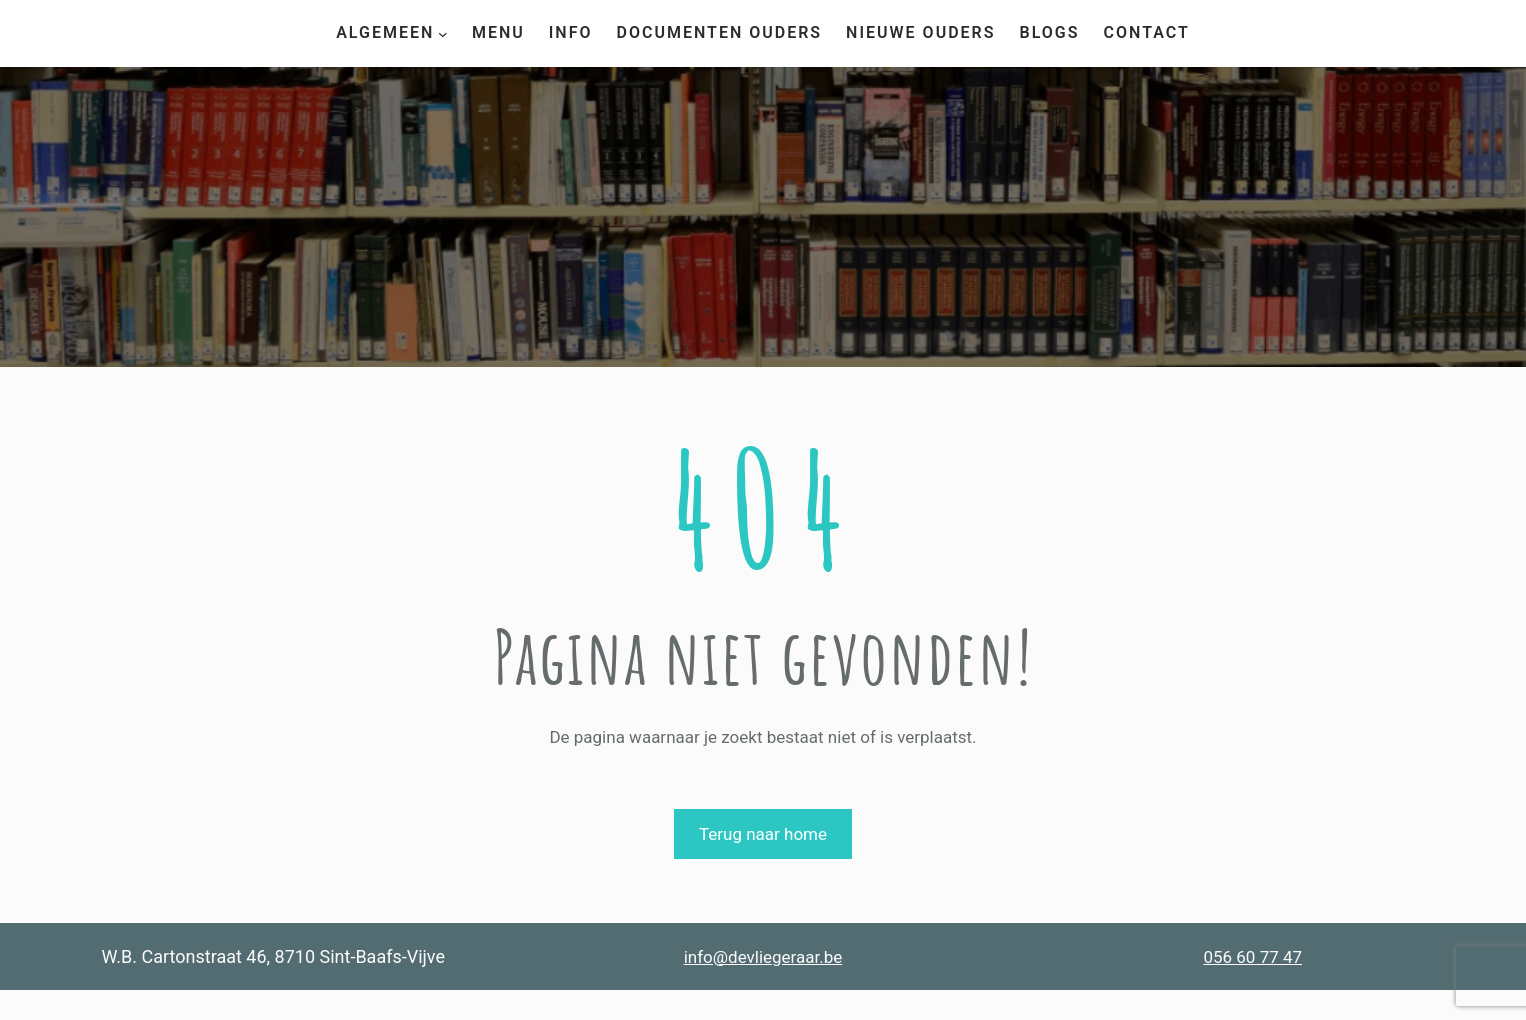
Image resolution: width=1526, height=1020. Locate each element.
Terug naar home (763, 834)
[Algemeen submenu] (443, 33)
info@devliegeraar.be (763, 957)
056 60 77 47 (1252, 957)
